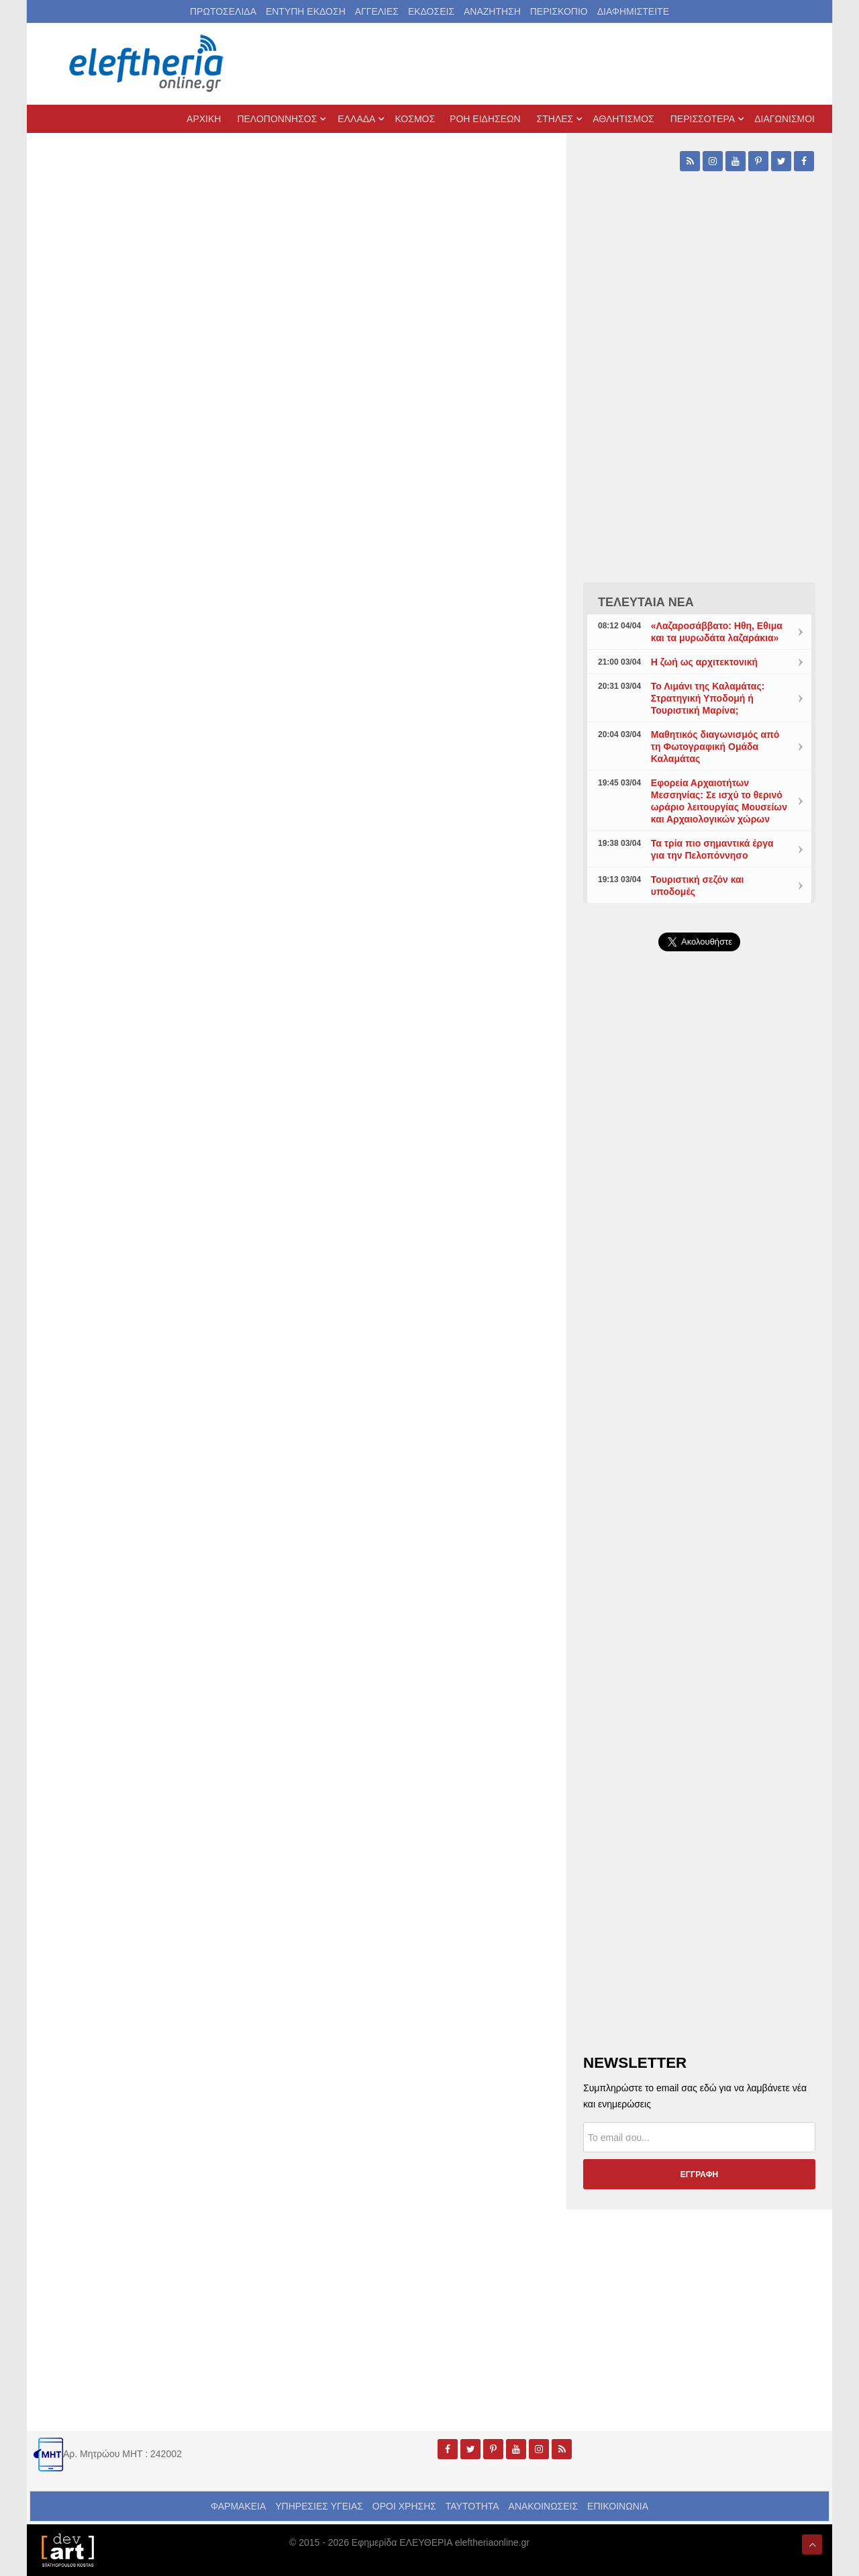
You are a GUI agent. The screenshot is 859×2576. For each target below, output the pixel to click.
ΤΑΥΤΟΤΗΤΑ (472, 2506)
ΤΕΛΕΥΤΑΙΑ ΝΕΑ (646, 602)
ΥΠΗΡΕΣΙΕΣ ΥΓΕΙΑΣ (319, 2506)
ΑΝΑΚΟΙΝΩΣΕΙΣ (543, 2506)
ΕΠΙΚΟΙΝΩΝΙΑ (617, 2506)
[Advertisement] (699, 1281)
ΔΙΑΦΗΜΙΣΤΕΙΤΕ (633, 11)
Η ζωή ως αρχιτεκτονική (704, 662)
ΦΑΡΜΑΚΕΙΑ (238, 2506)
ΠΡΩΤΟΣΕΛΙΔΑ (223, 11)
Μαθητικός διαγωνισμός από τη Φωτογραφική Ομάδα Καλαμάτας (715, 746)
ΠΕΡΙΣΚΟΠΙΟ (559, 11)
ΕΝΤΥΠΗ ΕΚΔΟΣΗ (306, 11)
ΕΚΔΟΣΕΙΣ (431, 11)
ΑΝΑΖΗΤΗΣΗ (492, 11)
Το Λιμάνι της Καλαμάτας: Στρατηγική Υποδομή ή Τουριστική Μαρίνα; (708, 698)
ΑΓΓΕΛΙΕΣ (377, 11)
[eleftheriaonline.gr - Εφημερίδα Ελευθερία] (148, 64)
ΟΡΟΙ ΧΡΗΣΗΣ (404, 2506)
